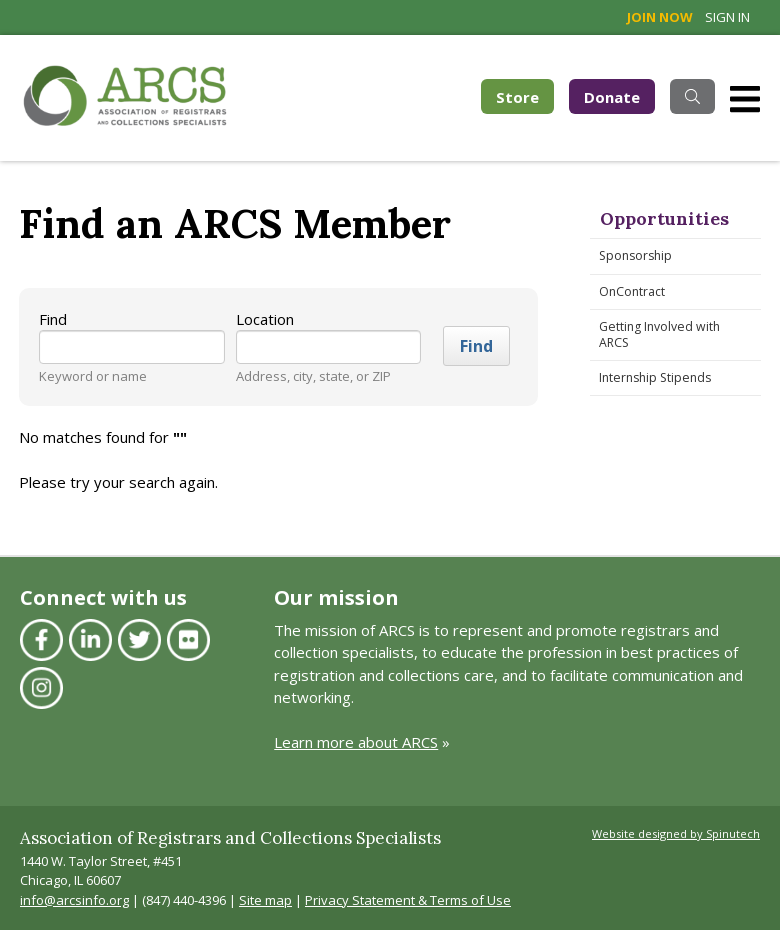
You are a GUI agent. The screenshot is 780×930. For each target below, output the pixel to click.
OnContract (632, 291)
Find (53, 319)
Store (525, 95)
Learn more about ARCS (356, 742)
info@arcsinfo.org (74, 900)
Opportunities (664, 218)
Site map (265, 900)
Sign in (727, 17)
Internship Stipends (655, 377)
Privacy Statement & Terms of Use (408, 900)
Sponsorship (635, 255)
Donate (612, 97)
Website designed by (676, 833)
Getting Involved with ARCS (659, 334)
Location (265, 319)
